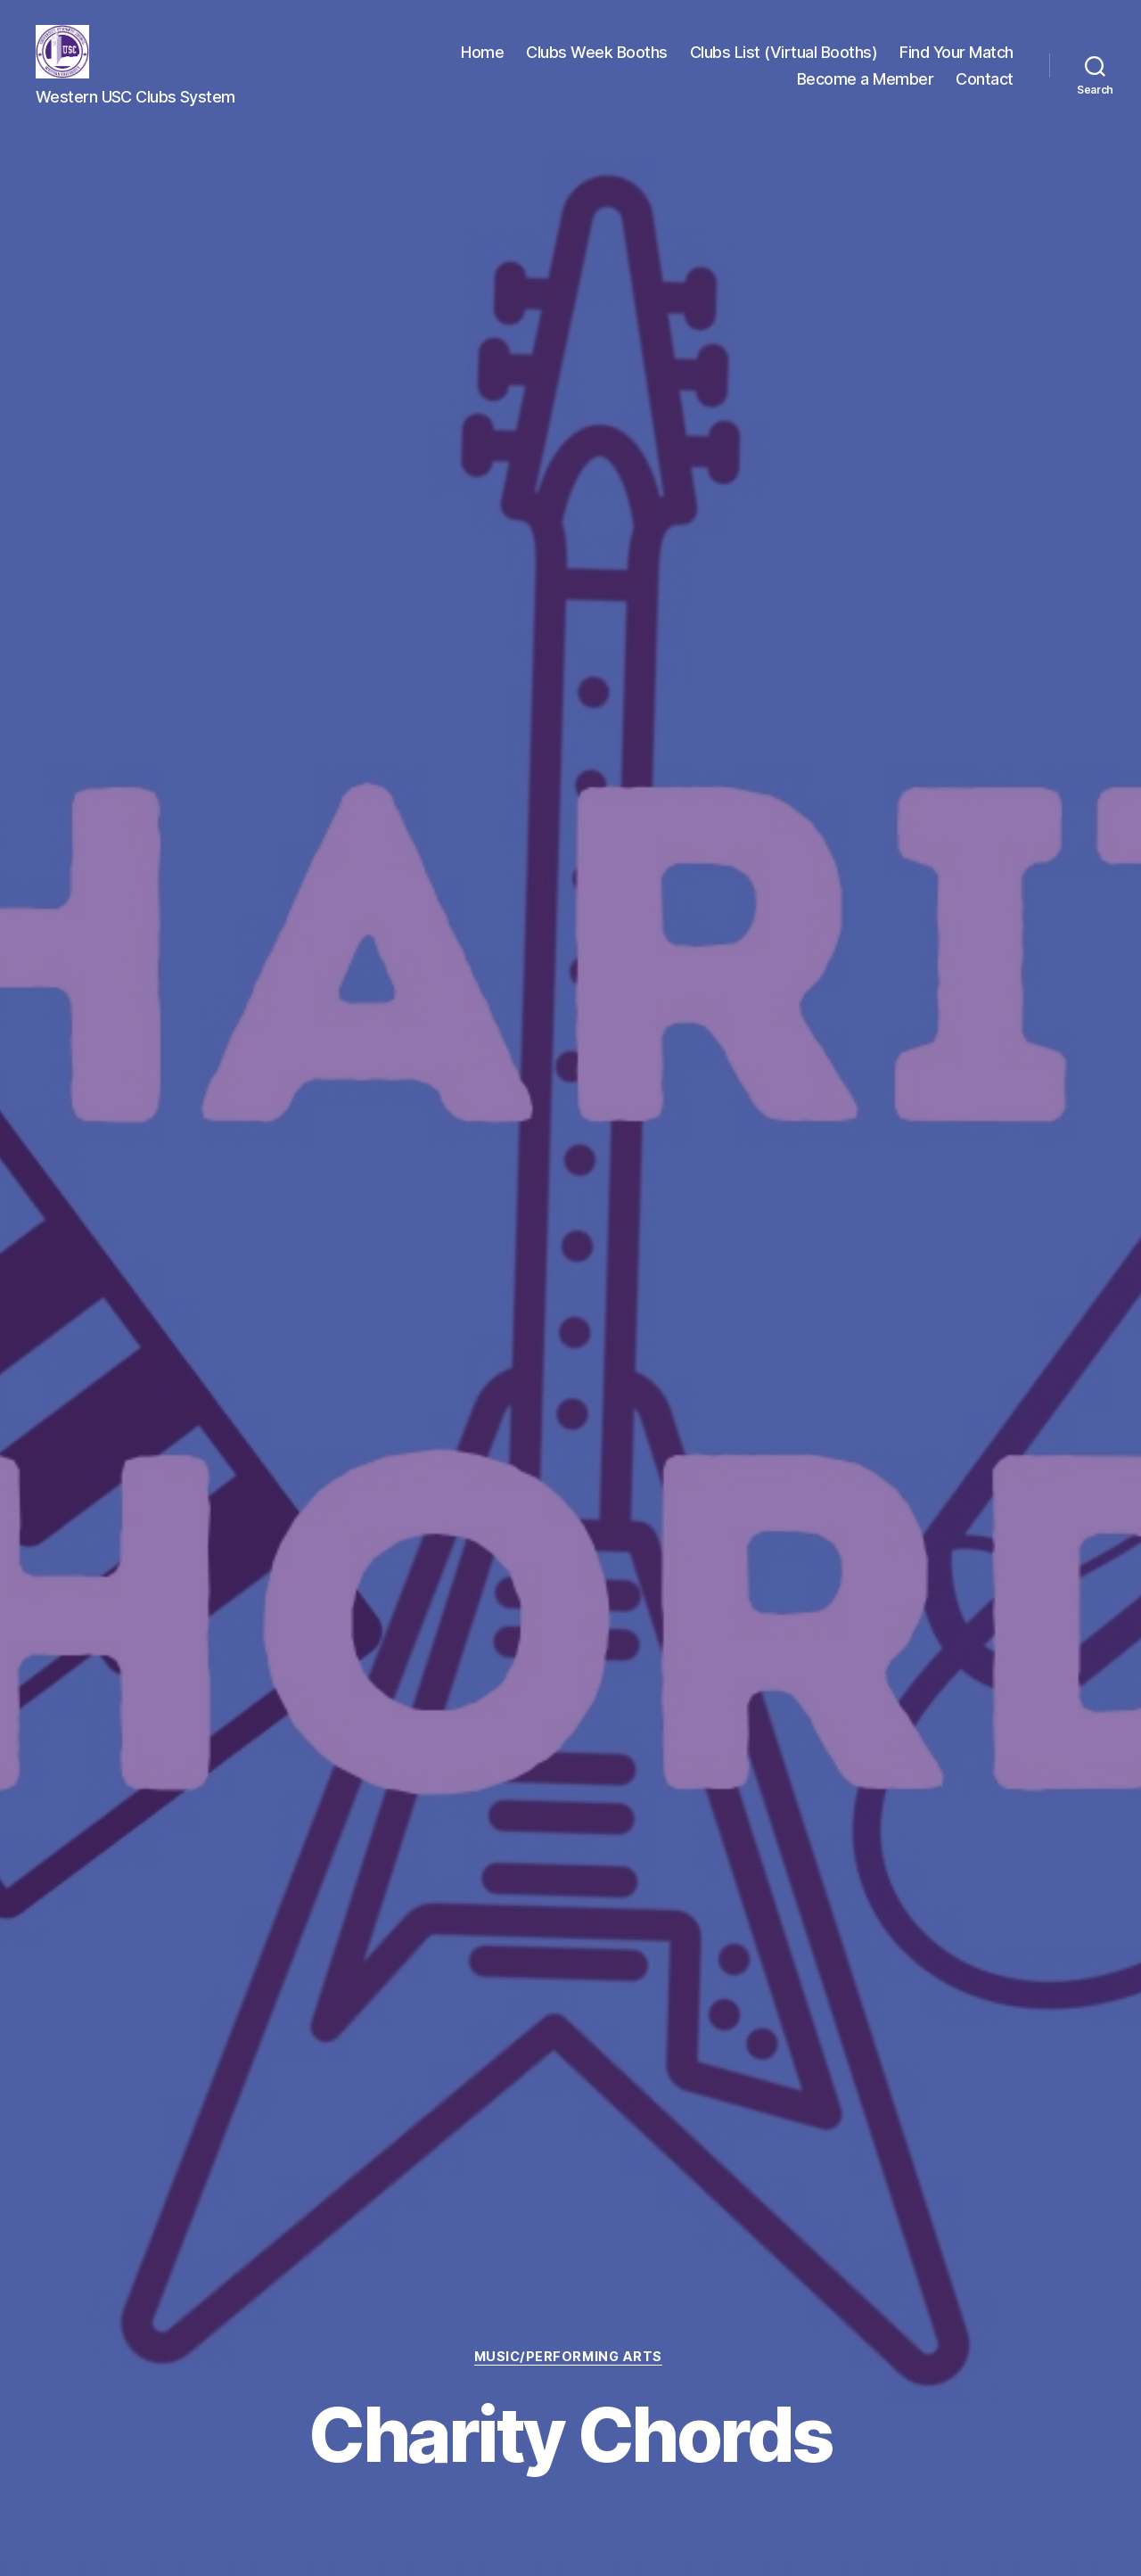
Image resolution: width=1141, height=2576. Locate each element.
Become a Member (865, 80)
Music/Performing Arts (570, 2357)
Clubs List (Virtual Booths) (784, 54)
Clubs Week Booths (597, 54)
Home (482, 54)
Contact (985, 80)
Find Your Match (956, 54)
